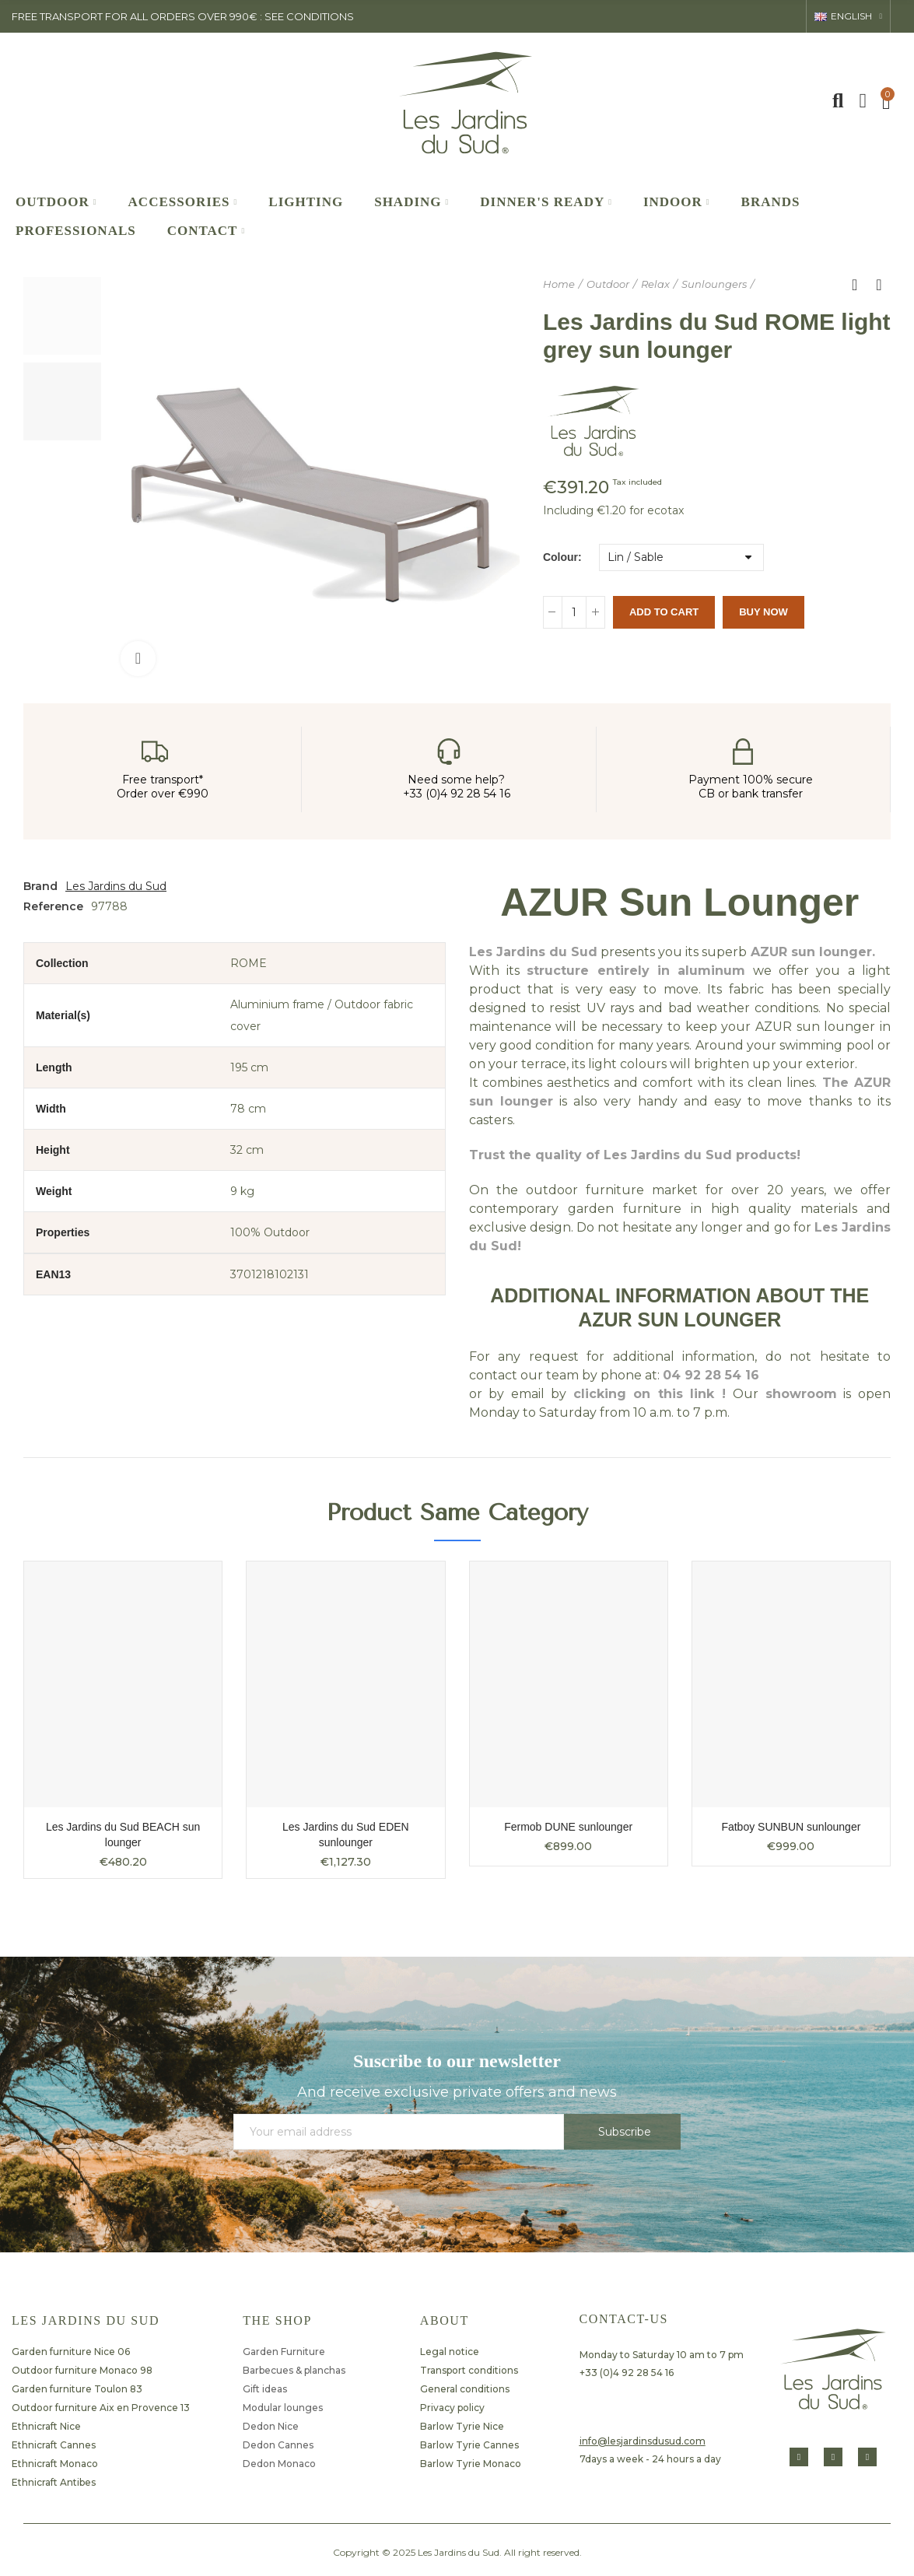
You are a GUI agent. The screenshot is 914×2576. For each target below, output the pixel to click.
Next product (879, 285)
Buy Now (763, 612)
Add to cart (664, 612)
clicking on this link (644, 1393)
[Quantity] (574, 612)
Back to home (859, 285)
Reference (53, 906)
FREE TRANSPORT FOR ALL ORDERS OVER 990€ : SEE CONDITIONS (183, 16)
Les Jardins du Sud (115, 886)
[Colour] (681, 557)
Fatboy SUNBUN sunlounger (790, 1827)
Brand (40, 886)
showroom (801, 1393)
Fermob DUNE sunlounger (568, 1827)
